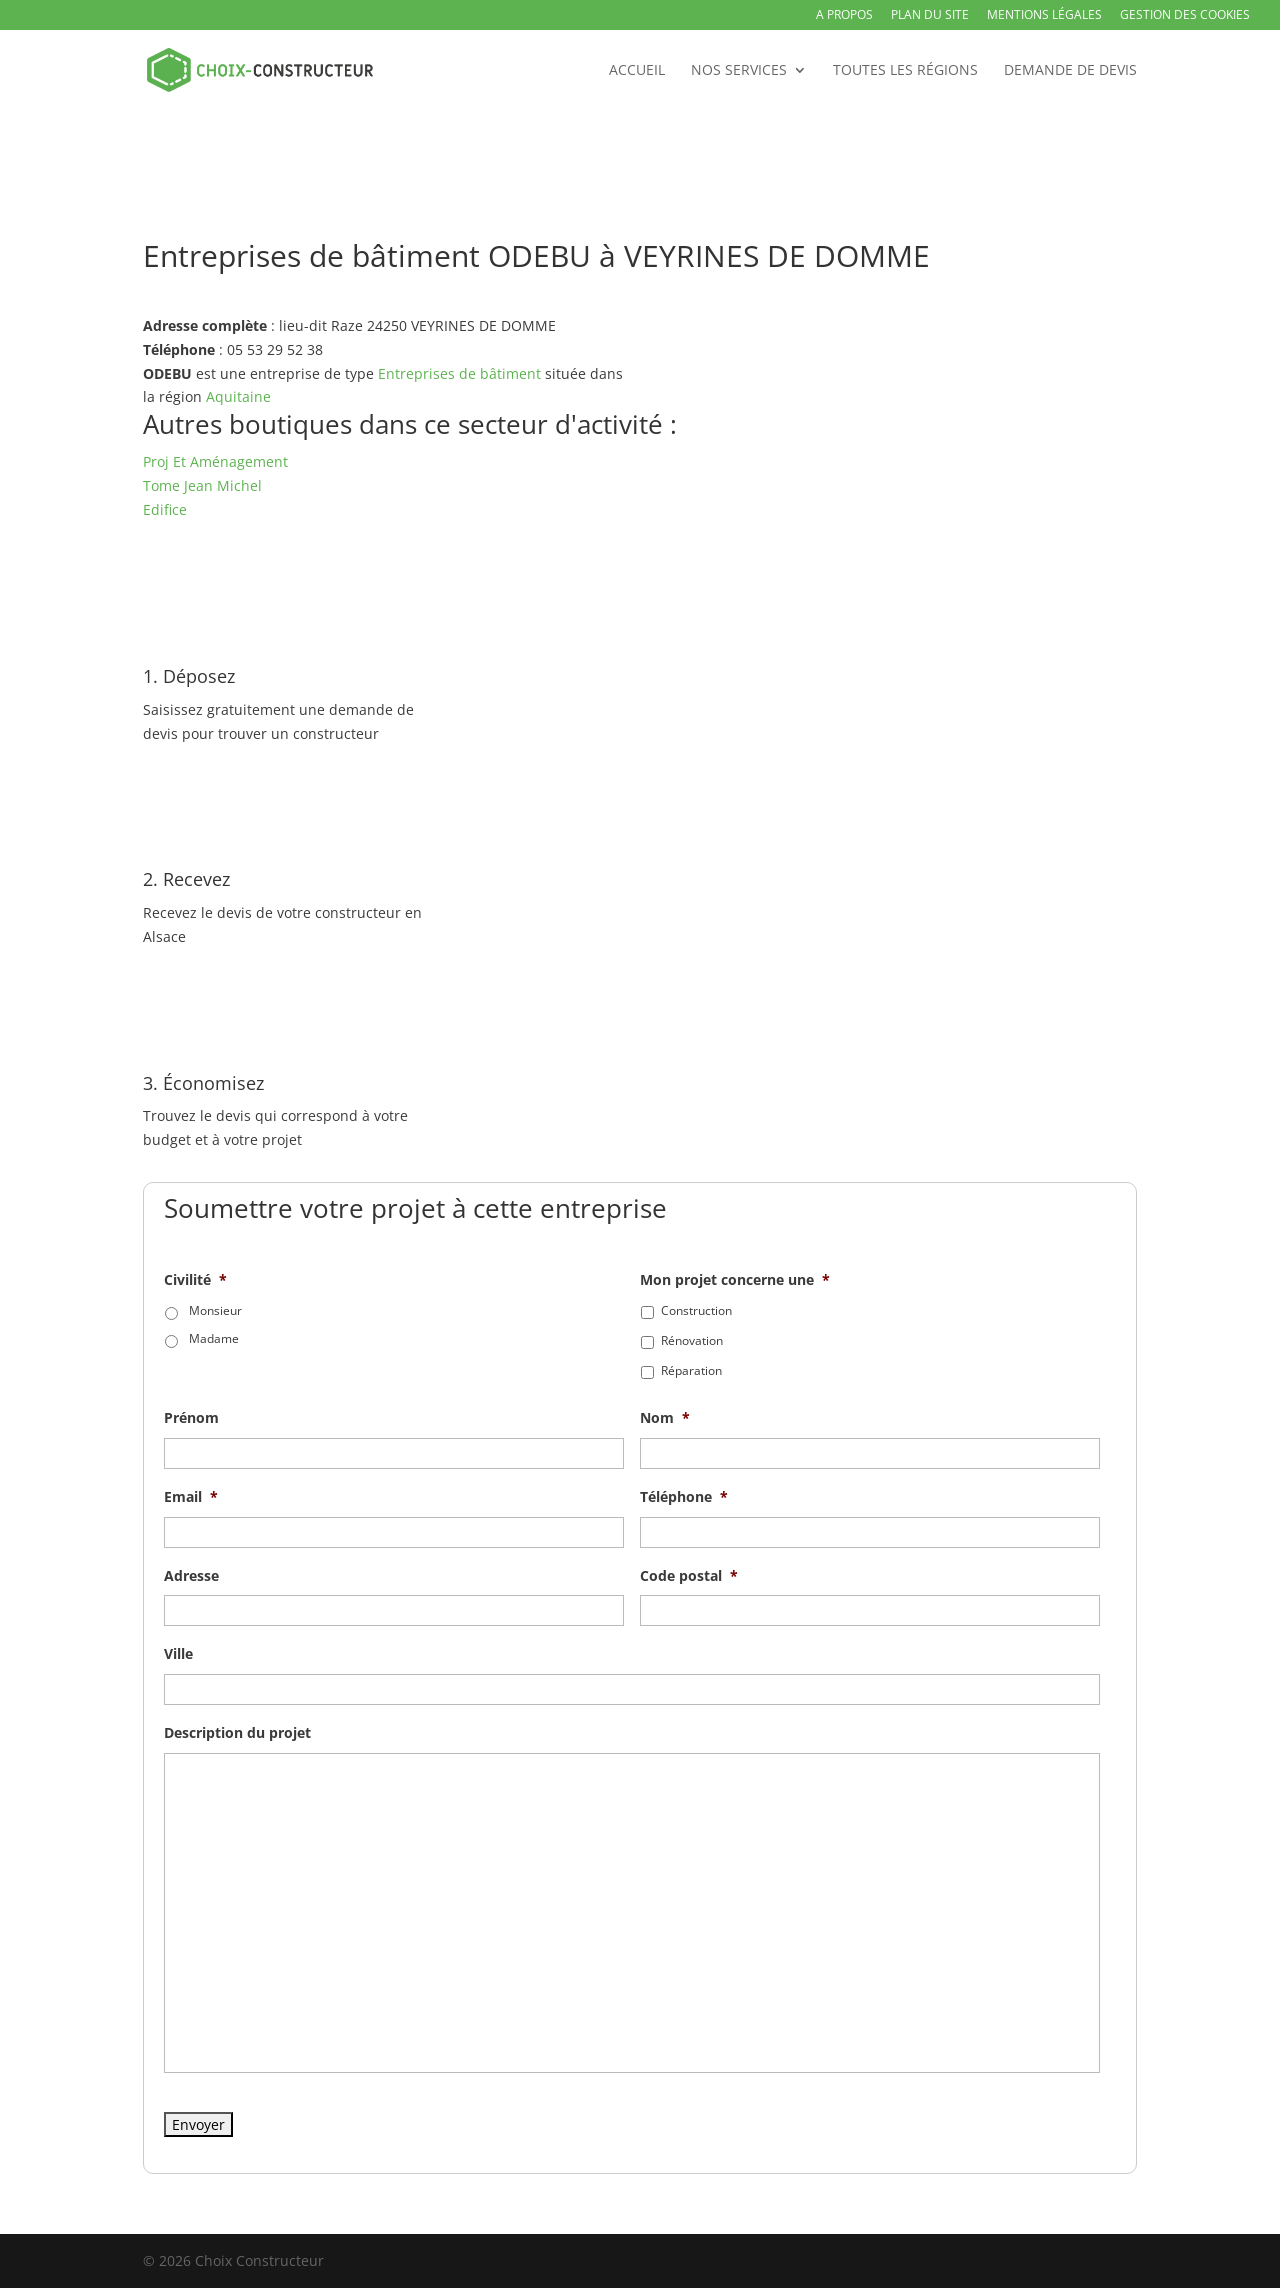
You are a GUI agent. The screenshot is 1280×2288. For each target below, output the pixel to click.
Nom (665, 1418)
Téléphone (684, 1497)
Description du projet (237, 1733)
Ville (178, 1654)
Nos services (739, 71)
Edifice (165, 509)
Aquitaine (238, 396)
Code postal (689, 1576)
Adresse (191, 1576)
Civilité (195, 1280)
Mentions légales (1044, 16)
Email (191, 1497)
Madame (214, 1338)
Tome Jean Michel (202, 485)
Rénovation (692, 1340)
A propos (844, 16)
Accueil (637, 71)
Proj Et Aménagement (215, 461)
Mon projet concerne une (735, 1280)
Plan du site (930, 16)
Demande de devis (1070, 71)
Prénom (191, 1418)
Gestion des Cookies (1185, 16)
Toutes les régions (905, 71)
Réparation (691, 1370)
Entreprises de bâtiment (459, 373)
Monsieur (215, 1310)
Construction (696, 1310)
